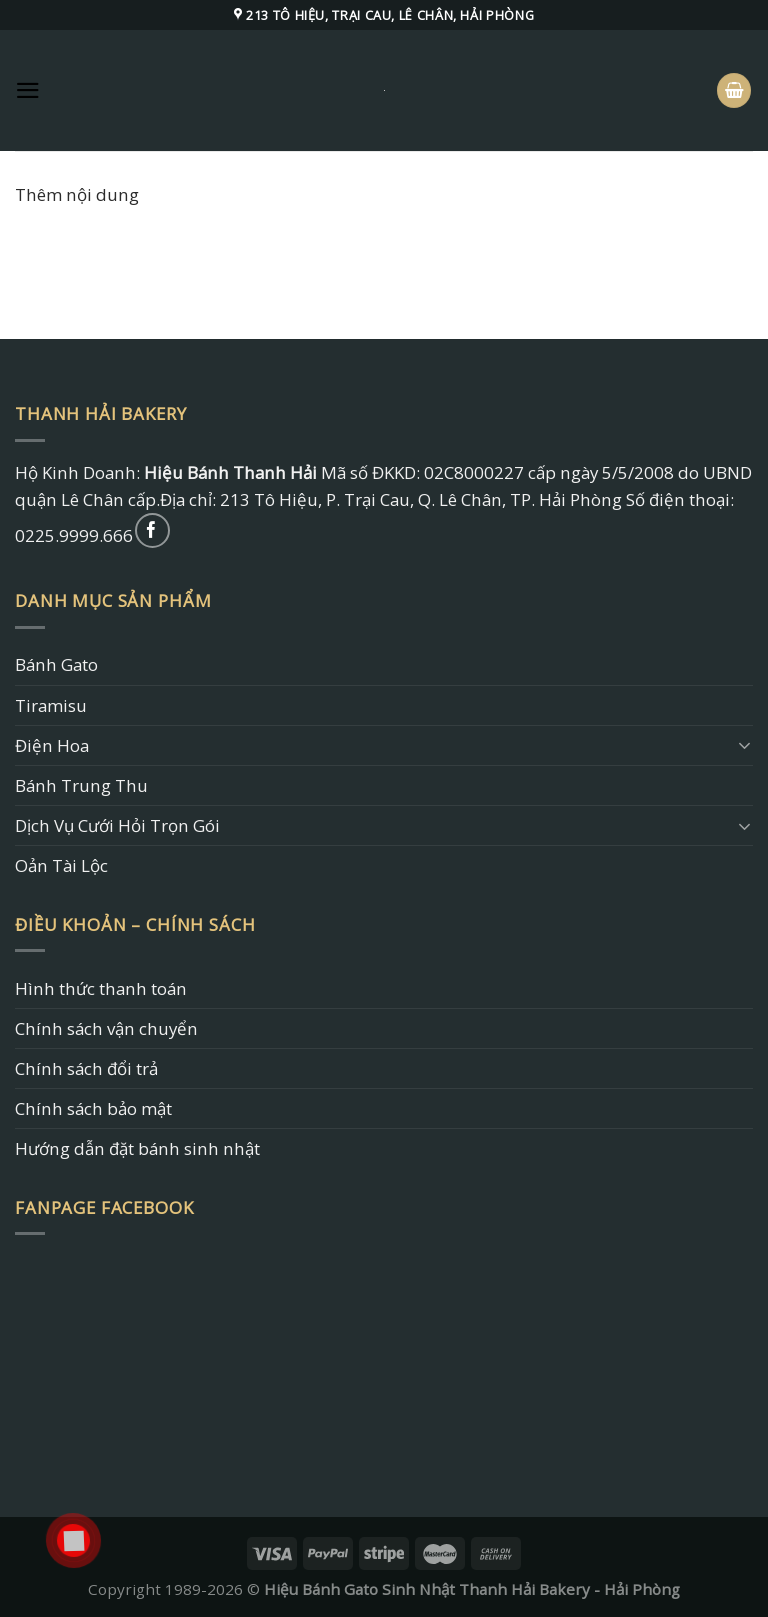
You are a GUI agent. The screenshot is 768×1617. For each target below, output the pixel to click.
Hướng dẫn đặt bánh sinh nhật (137, 1148)
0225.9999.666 (74, 535)
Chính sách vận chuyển (106, 1028)
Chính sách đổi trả (86, 1068)
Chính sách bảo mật (93, 1108)
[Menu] (28, 90)
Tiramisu (51, 705)
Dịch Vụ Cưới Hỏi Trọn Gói (117, 825)
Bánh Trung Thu (81, 785)
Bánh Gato (56, 664)
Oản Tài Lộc (61, 865)
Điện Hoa (52, 745)
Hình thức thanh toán (101, 988)
